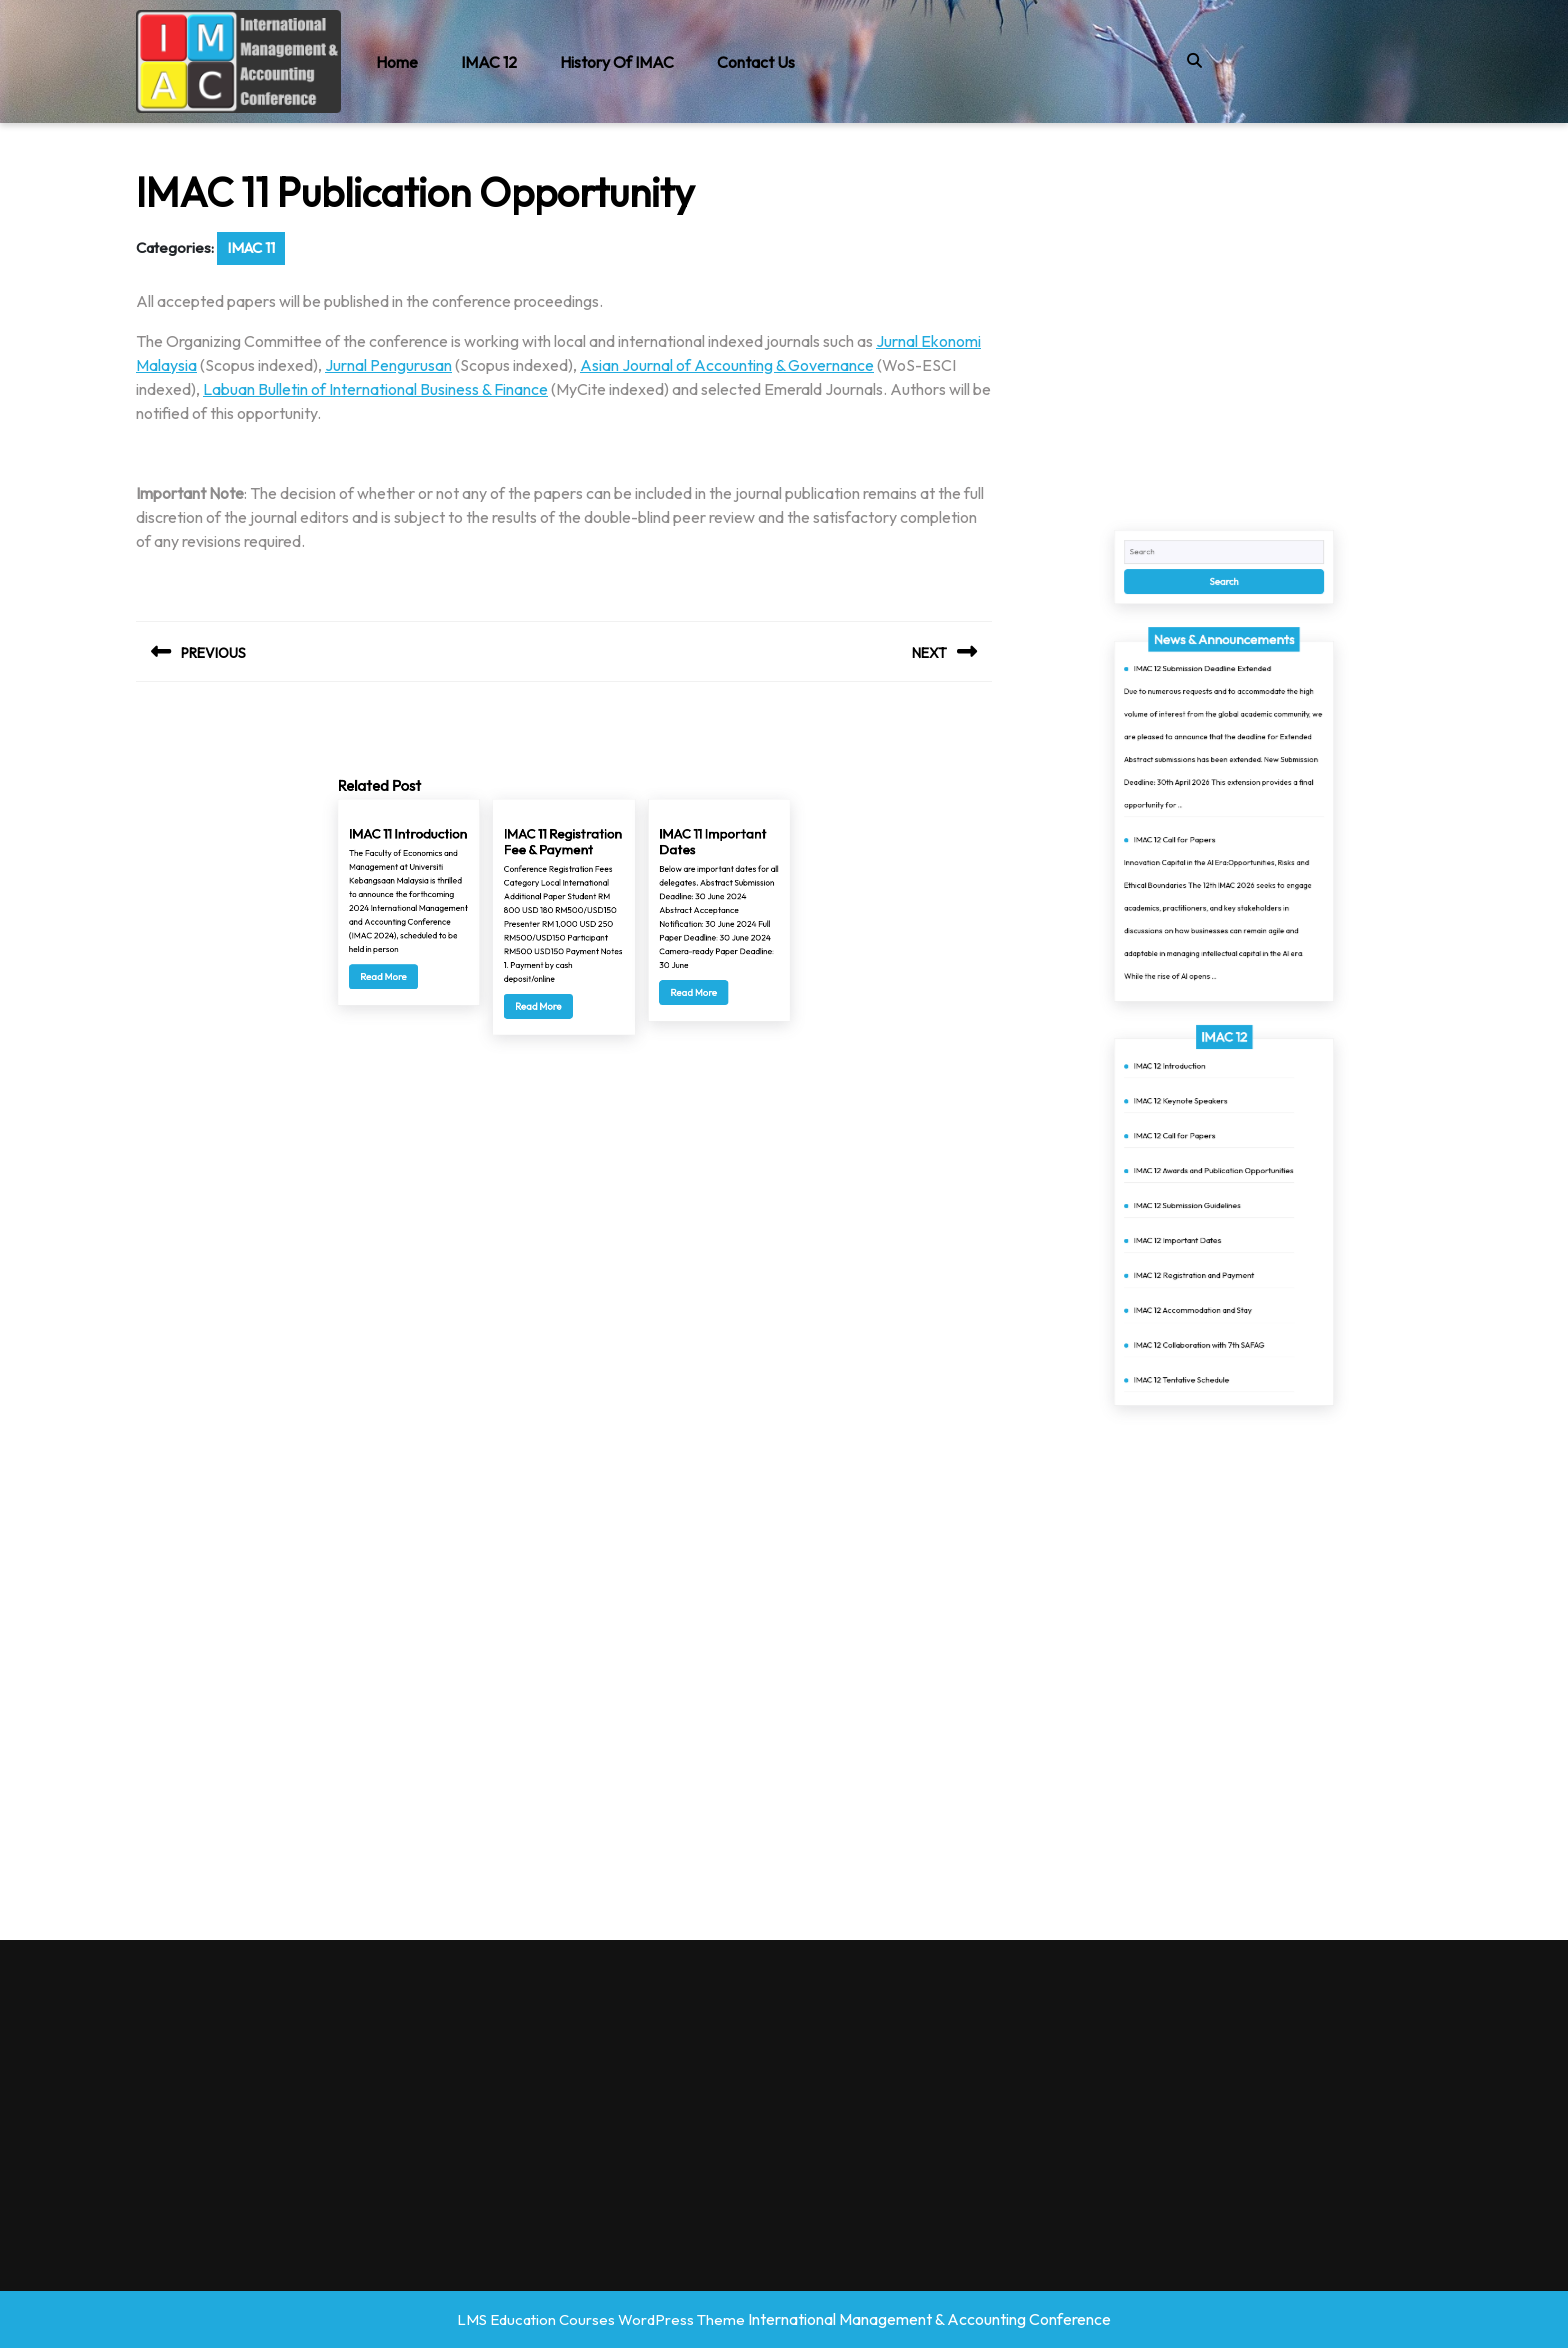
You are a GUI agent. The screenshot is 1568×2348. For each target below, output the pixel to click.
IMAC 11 (251, 247)
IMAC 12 (489, 62)
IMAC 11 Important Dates (639, 1042)
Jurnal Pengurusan (388, 365)
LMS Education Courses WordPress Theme (601, 2319)
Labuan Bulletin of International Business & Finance (375, 389)
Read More (475, 1112)
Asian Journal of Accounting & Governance (727, 365)
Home (397, 62)
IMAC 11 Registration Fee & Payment (564, 1042)
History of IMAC (617, 62)
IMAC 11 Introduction (485, 1038)
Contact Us (756, 62)
